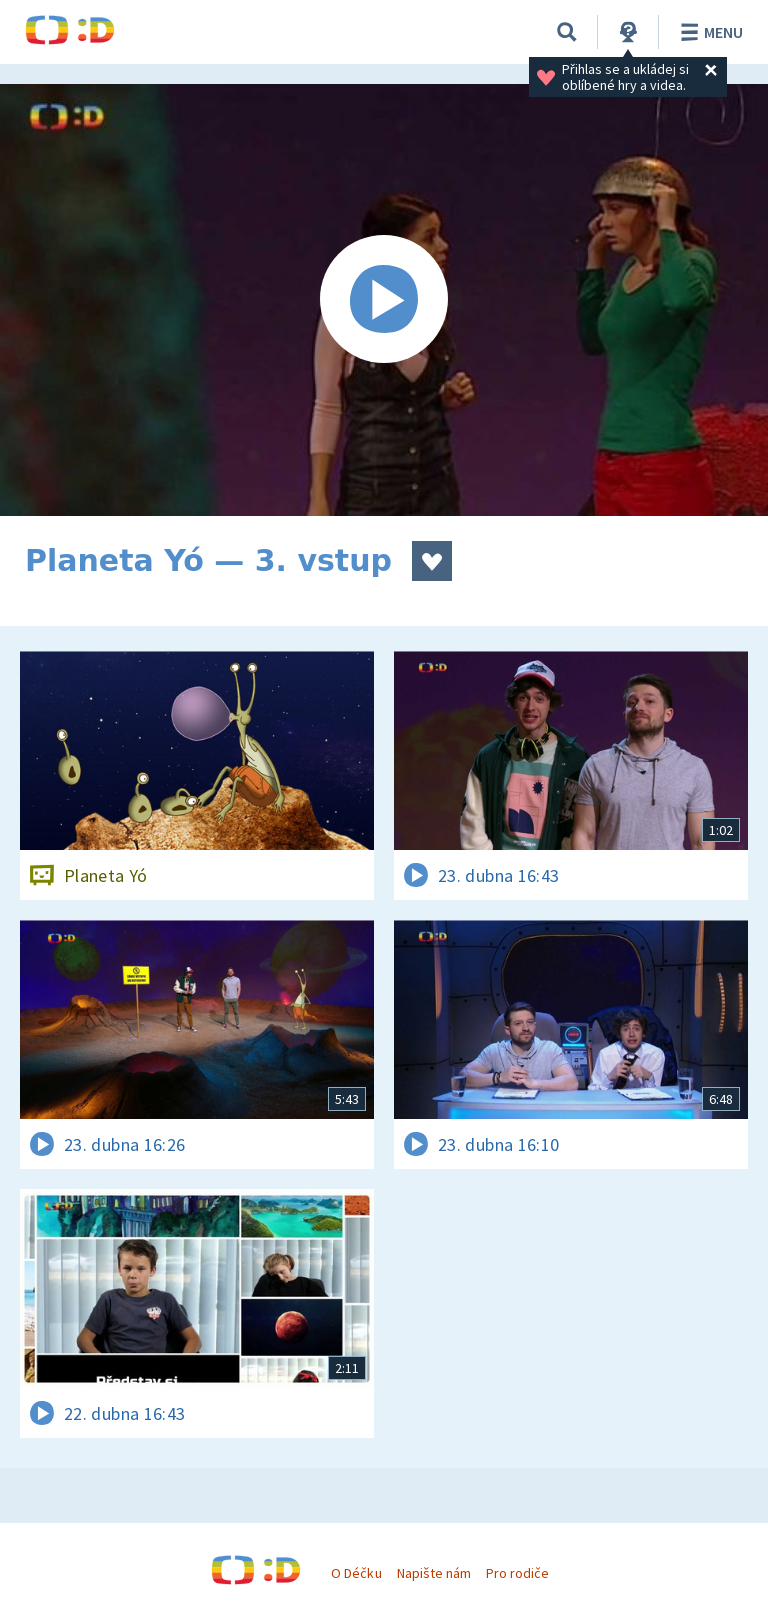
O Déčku (356, 1573)
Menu (708, 32)
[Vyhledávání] (567, 32)
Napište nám (434, 1573)
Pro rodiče (517, 1573)
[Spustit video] (384, 300)
